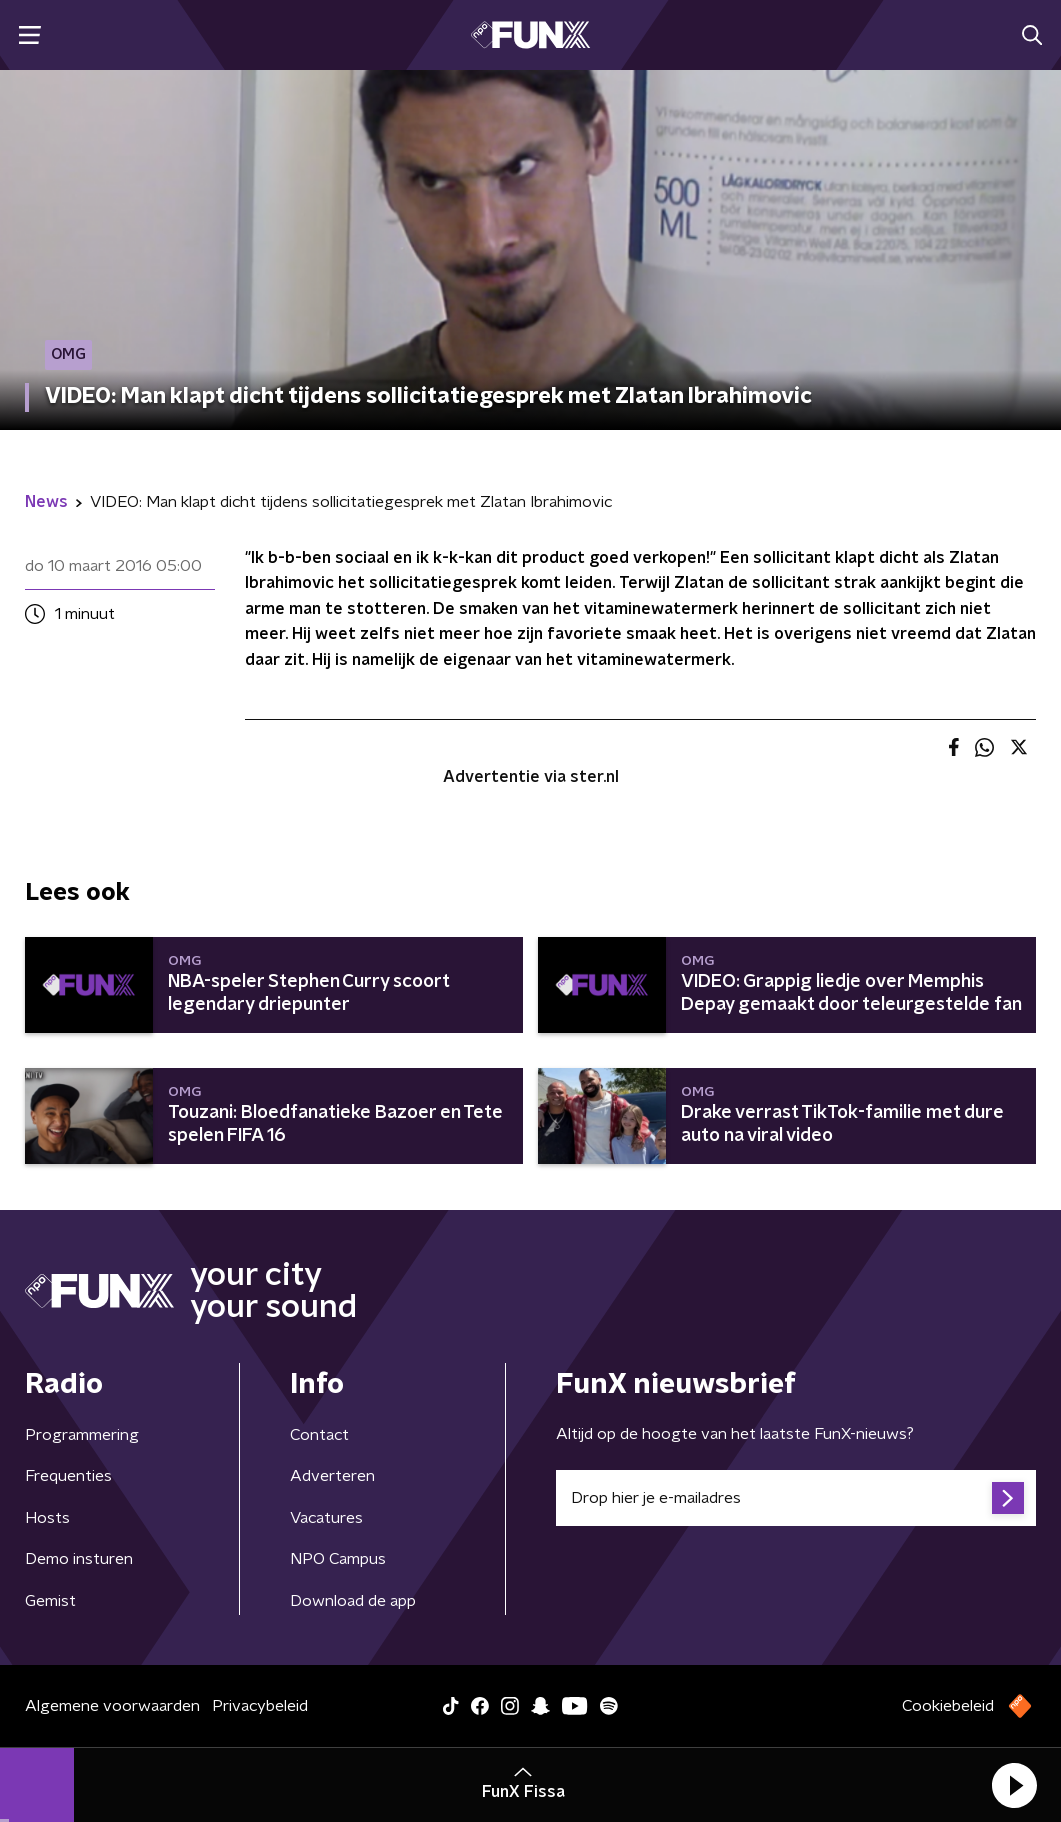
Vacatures (326, 1518)
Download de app (353, 1601)
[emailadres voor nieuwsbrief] (796, 1498)
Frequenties (68, 1476)
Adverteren (332, 1476)
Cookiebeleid (948, 1706)
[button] (1014, 1785)
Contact (319, 1435)
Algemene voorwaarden (112, 1706)
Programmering (82, 1435)
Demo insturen (79, 1559)
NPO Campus (338, 1559)
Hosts (47, 1518)
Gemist (50, 1601)
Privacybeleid (260, 1706)
